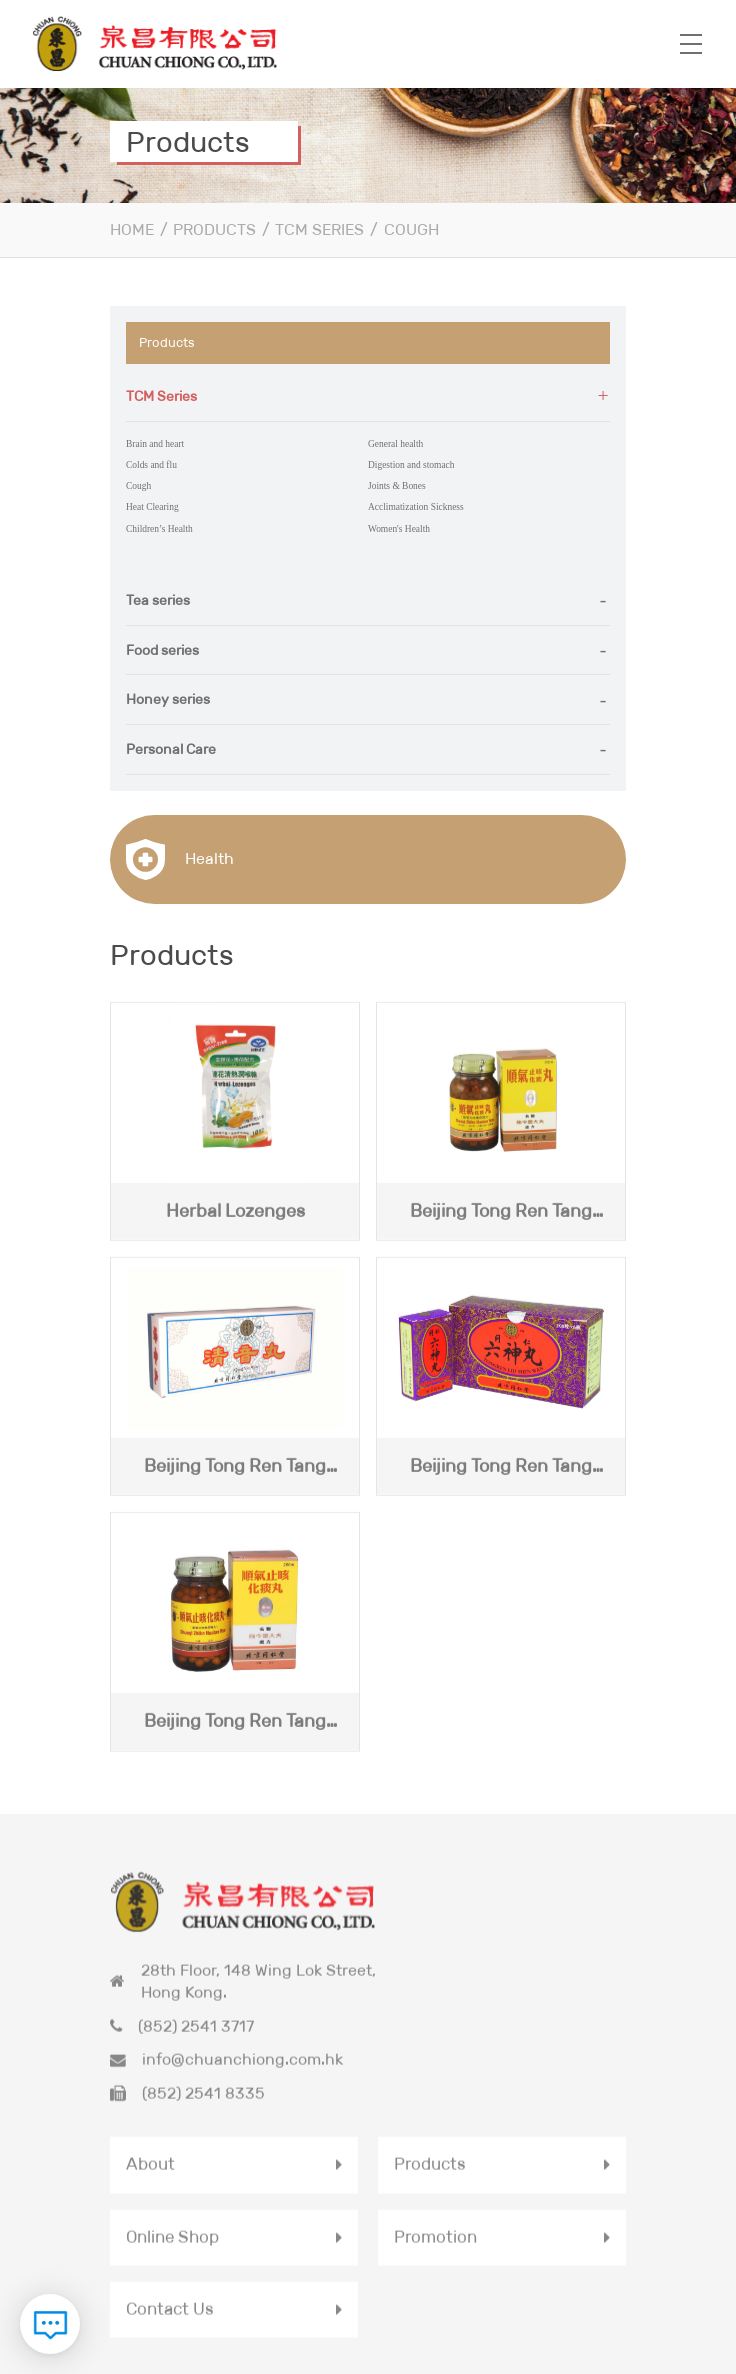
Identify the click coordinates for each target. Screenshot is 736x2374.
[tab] (368, 396)
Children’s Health (152, 514)
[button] (368, 396)
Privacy (409, 2363)
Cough (411, 229)
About (151, 2096)
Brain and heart (148, 441)
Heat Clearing (146, 496)
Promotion (437, 2170)
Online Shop (175, 2170)
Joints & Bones (390, 477)
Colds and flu (146, 459)
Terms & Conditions (472, 2363)
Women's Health (392, 514)
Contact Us (172, 2243)
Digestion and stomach (401, 459)
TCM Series (319, 229)
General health (389, 441)
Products (214, 229)
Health (180, 840)
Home (132, 229)
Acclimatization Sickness (405, 496)
